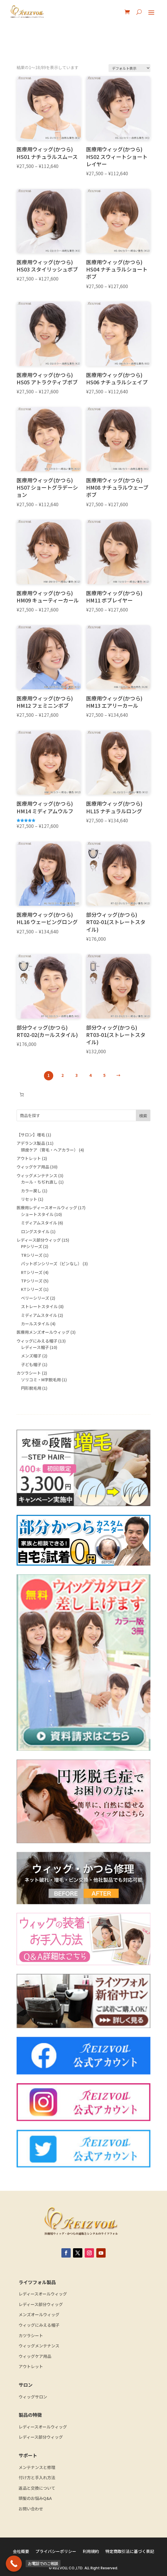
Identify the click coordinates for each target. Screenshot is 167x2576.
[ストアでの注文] (129, 68)
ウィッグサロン (33, 2397)
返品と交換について (37, 2488)
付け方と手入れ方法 (37, 2477)
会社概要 (21, 2551)
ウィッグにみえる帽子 (39, 2325)
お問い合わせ (31, 2509)
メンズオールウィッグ (39, 2314)
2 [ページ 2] (62, 1075)
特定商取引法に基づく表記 (129, 2551)
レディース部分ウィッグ (41, 2304)
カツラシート (31, 2335)
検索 (143, 1116)
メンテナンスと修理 (37, 2467)
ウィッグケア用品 (35, 2356)
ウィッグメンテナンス (39, 2346)
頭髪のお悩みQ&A (35, 2498)
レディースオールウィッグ (43, 2294)
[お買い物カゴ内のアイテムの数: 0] (22, 1094)
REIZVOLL (60, 2568)
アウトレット (31, 2366)
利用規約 (91, 2551)
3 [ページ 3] (76, 1075)
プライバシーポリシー (55, 2551)
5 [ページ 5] (104, 1075)
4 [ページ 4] (90, 1075)
